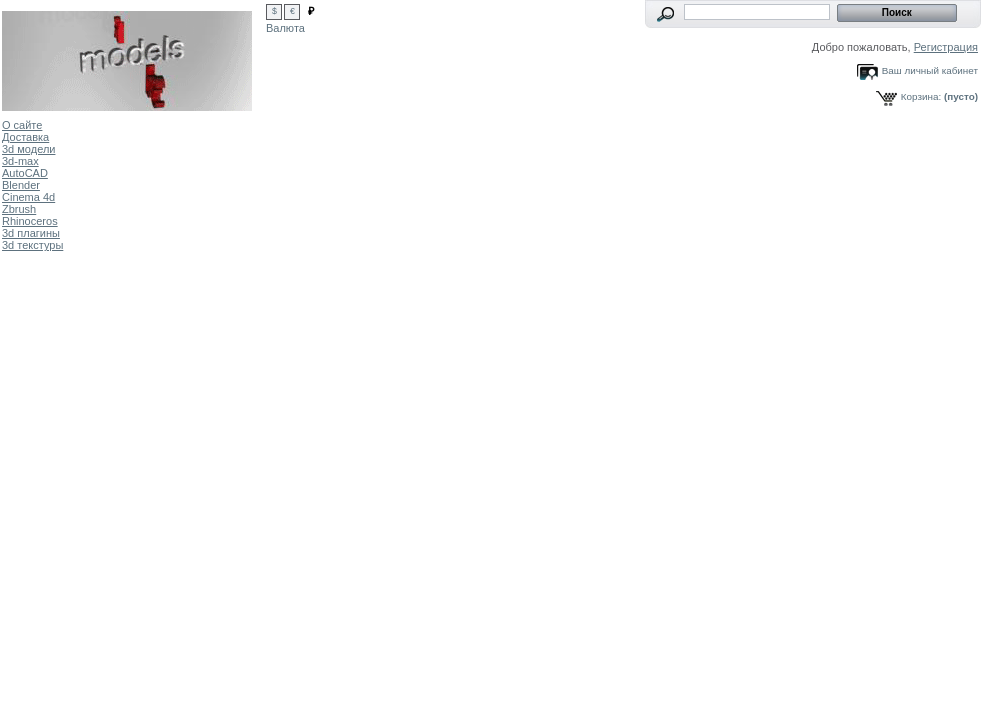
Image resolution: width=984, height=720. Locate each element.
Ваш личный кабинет (930, 70)
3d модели (28, 149)
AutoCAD (25, 173)
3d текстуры (32, 245)
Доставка (25, 137)
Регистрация (946, 47)
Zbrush (19, 209)
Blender (21, 185)
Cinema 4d (28, 197)
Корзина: (921, 96)
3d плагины (31, 233)
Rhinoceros (30, 221)
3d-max (20, 161)
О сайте (22, 125)
